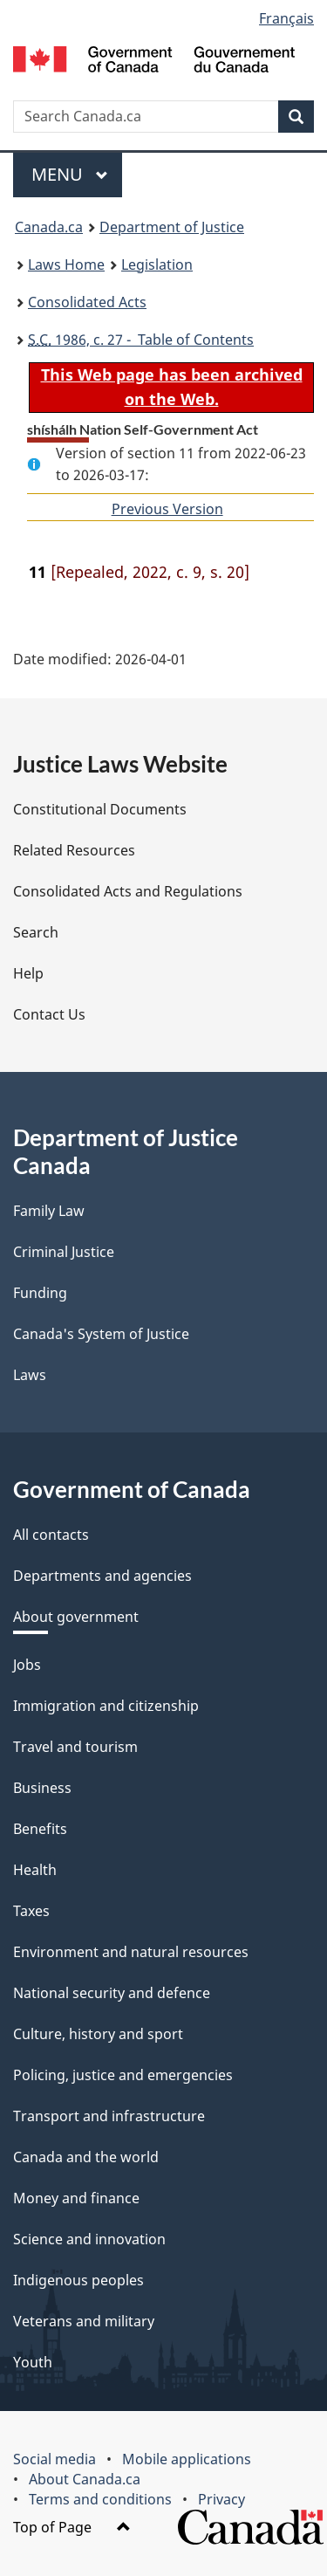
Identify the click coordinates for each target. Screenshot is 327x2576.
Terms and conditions (100, 2499)
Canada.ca (49, 227)
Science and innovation (89, 2239)
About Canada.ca (84, 2479)
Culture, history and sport (98, 2034)
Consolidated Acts (87, 302)
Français (286, 18)
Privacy (221, 2499)
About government (76, 1616)
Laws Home (66, 264)
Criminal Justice (63, 1251)
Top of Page (72, 2527)
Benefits (40, 1828)
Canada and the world (86, 2157)
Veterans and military (83, 2321)
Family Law (49, 1210)
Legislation (157, 264)
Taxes (31, 1910)
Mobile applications (186, 2459)
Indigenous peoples (78, 2280)
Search (35, 932)
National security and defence (111, 1992)
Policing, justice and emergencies (123, 2075)
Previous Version (167, 509)
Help (28, 973)
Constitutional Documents (100, 809)
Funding (40, 1292)
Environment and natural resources (131, 1951)
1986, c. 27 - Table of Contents (141, 339)
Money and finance (76, 2198)
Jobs (27, 1664)
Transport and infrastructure (109, 2116)
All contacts (51, 1534)
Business (42, 1787)
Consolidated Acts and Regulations (127, 891)
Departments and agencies (102, 1575)
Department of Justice (171, 227)
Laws (29, 1374)
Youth (32, 2362)
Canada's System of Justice (101, 1333)
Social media (54, 2459)
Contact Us (49, 1014)
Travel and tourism (75, 1746)
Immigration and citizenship (106, 1705)
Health (35, 1869)
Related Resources (74, 850)
